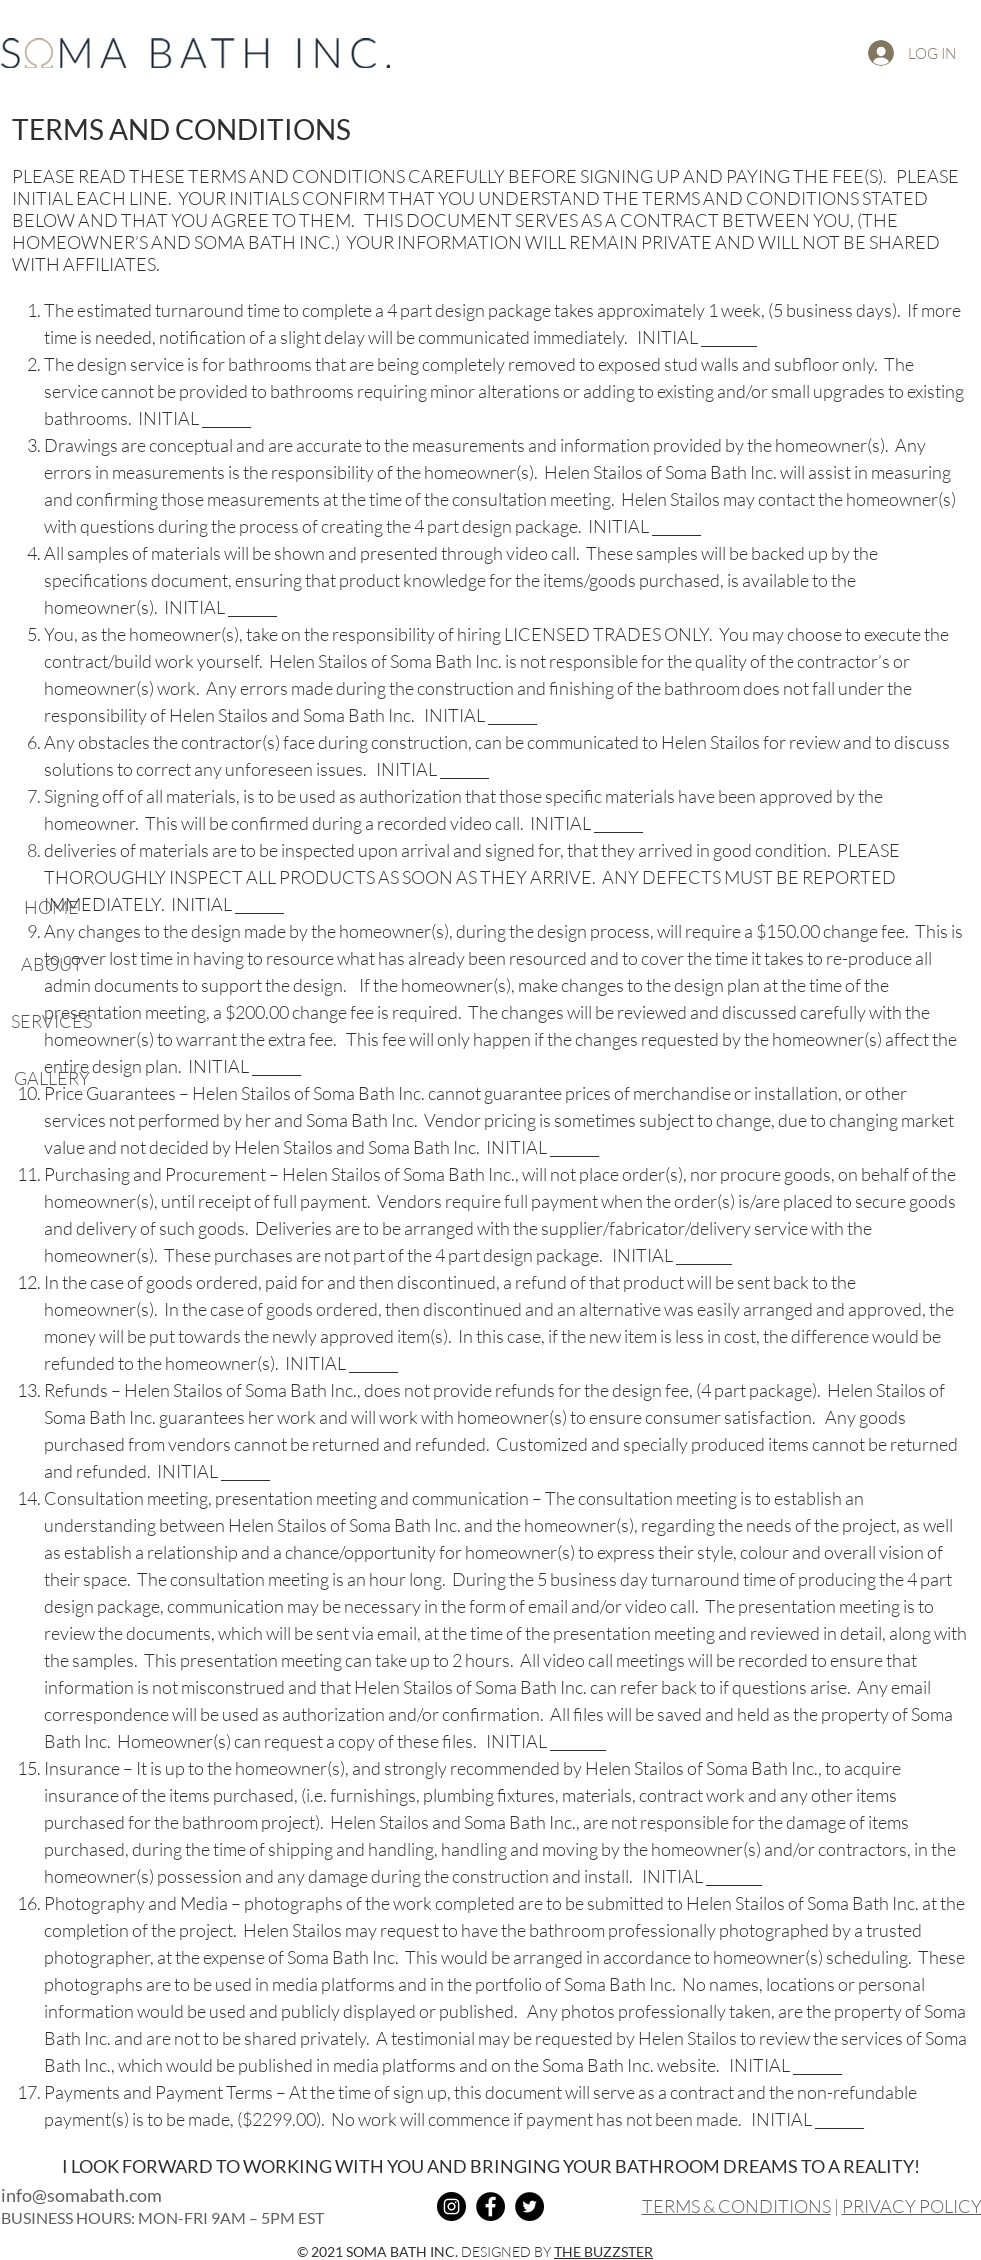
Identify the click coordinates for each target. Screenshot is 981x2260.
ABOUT (52, 964)
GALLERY (52, 1078)
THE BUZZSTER (603, 2251)
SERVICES (51, 1021)
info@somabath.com (81, 2195)
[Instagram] (451, 2206)
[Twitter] (529, 2206)
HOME (51, 907)
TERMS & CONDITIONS (736, 2206)
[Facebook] (490, 2206)
